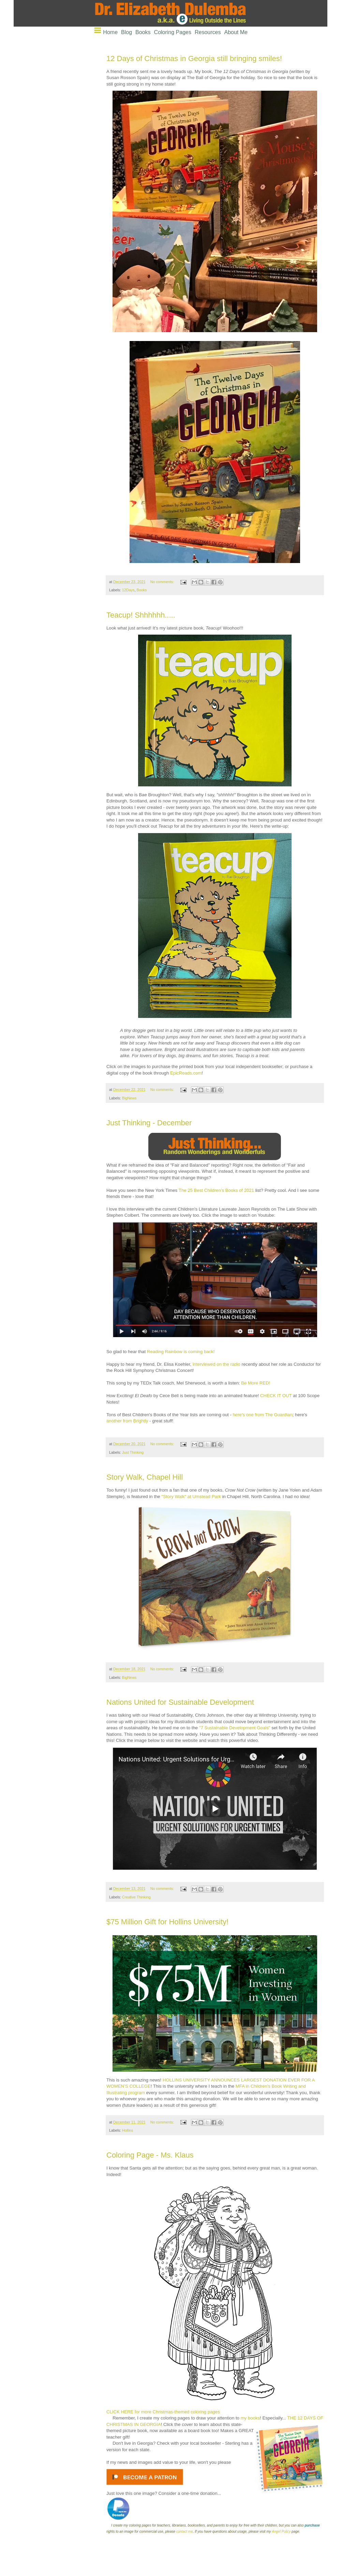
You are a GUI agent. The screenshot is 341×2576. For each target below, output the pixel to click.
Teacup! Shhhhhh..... (140, 615)
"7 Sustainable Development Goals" (234, 1727)
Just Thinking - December (149, 1123)
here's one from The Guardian (263, 1414)
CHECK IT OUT (276, 1395)
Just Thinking (133, 1452)
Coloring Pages (172, 32)
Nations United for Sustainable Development (180, 1702)
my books (250, 2417)
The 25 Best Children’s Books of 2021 (216, 1190)
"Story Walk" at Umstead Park (191, 1496)
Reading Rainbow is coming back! (181, 1351)
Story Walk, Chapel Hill (144, 1477)
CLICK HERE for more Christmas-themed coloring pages (163, 2411)
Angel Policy (281, 2531)
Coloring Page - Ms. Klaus (150, 2155)
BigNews (129, 1098)
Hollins (127, 2130)
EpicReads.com (186, 1073)
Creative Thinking (136, 1897)
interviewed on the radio (216, 1364)
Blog (126, 32)
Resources (208, 32)
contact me (184, 2531)
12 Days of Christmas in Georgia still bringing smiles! (194, 58)
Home (110, 32)
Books (142, 32)
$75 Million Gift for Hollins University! (167, 1922)
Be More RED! (255, 1383)
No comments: (162, 582)
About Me (236, 32)
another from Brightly (127, 1420)
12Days (128, 590)
